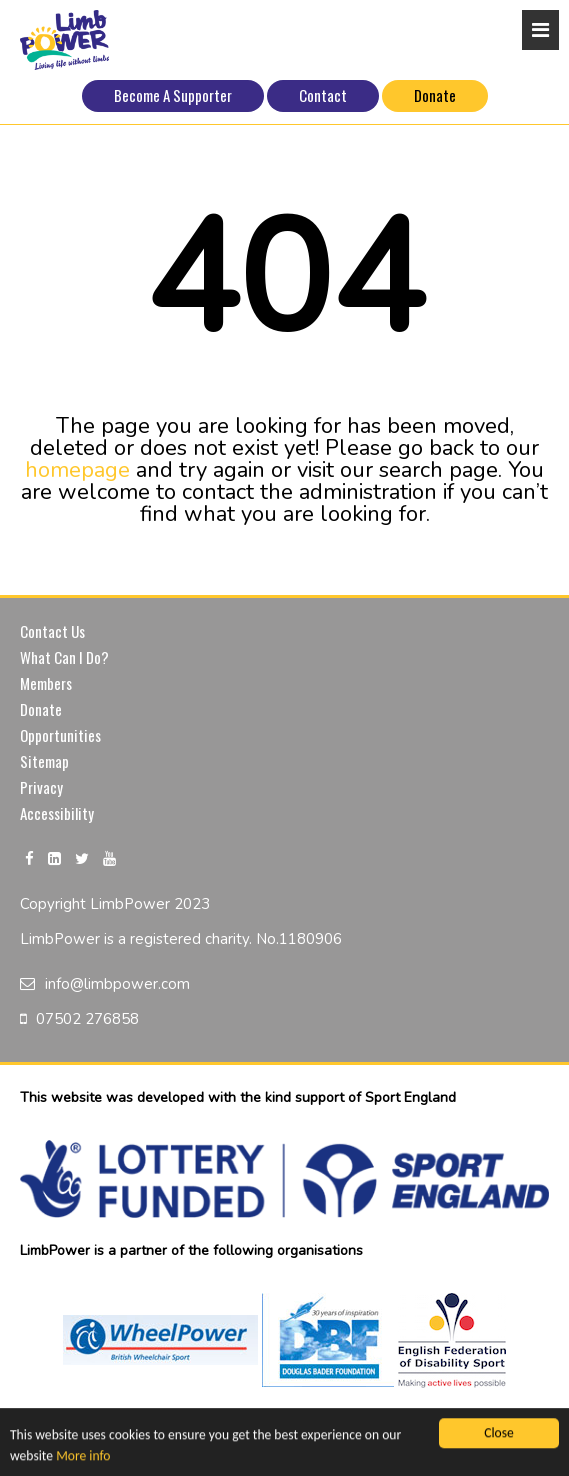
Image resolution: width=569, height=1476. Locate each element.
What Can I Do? (64, 657)
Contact (323, 95)
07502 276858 (87, 1019)
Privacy (41, 787)
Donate (435, 95)
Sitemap (44, 761)
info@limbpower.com (117, 984)
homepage (77, 470)
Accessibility (57, 813)
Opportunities (60, 735)
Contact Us (52, 631)
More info (83, 1456)
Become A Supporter (173, 95)
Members (46, 683)
